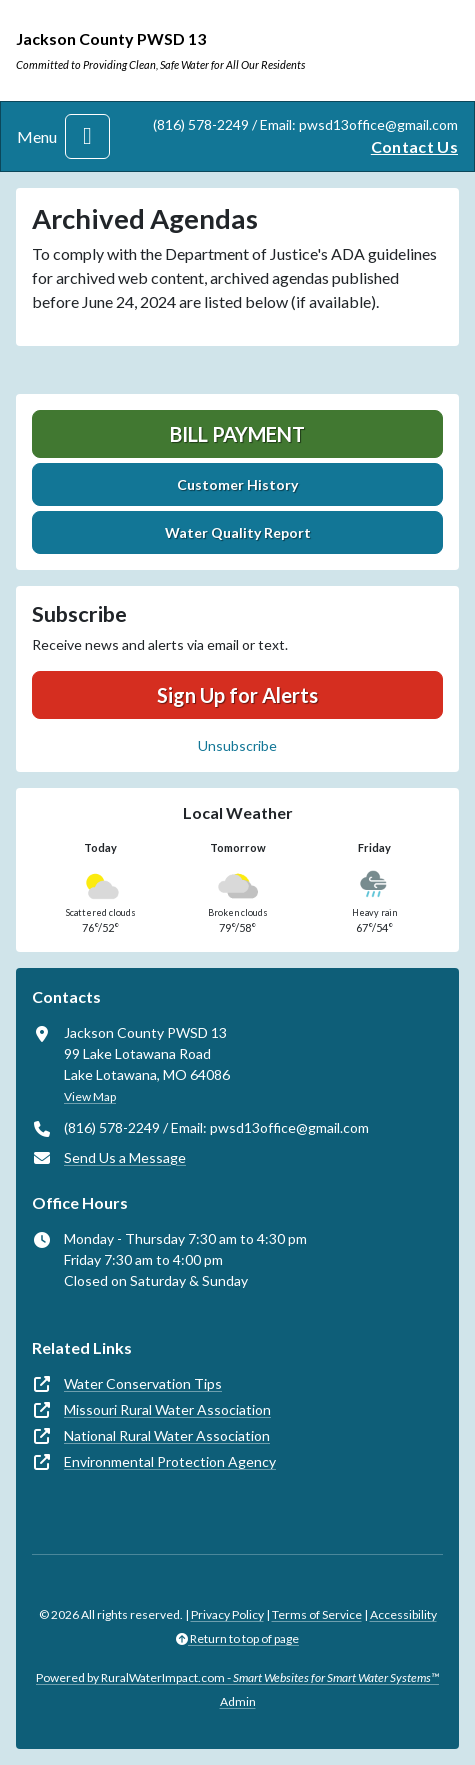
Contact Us (414, 146)
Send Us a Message (125, 1157)
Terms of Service (317, 1614)
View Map (90, 1096)
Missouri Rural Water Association (167, 1409)
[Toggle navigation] (87, 136)
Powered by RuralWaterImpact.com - (237, 1677)
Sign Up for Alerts (237, 695)
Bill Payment (237, 434)
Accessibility (403, 1614)
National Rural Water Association (167, 1435)
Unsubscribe (237, 745)
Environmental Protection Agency (170, 1461)
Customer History (237, 484)
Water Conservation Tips (143, 1383)
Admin (238, 1701)
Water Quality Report (238, 532)
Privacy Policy (227, 1614)
